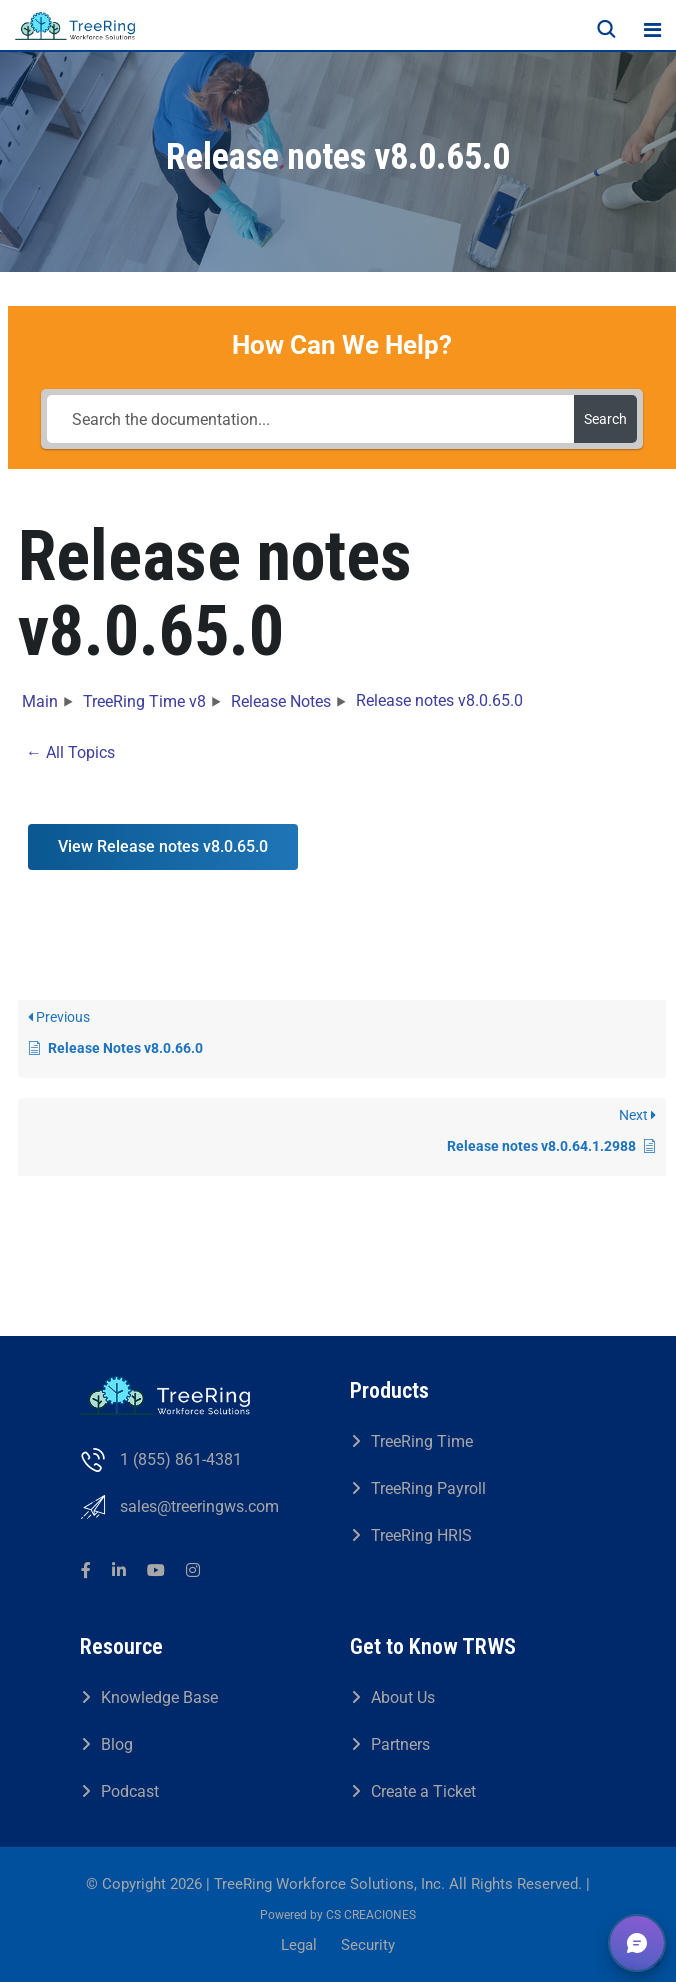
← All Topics (70, 752)
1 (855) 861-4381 (181, 1459)
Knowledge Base (159, 1697)
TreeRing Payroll (428, 1488)
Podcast (130, 1791)
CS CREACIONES (371, 1915)
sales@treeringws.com (199, 1506)
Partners (400, 1744)
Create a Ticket (423, 1791)
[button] (637, 1943)
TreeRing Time (422, 1441)
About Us (403, 1697)
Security (368, 1945)
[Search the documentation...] (310, 419)
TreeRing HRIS (421, 1535)
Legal (299, 1945)
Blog (117, 1744)
